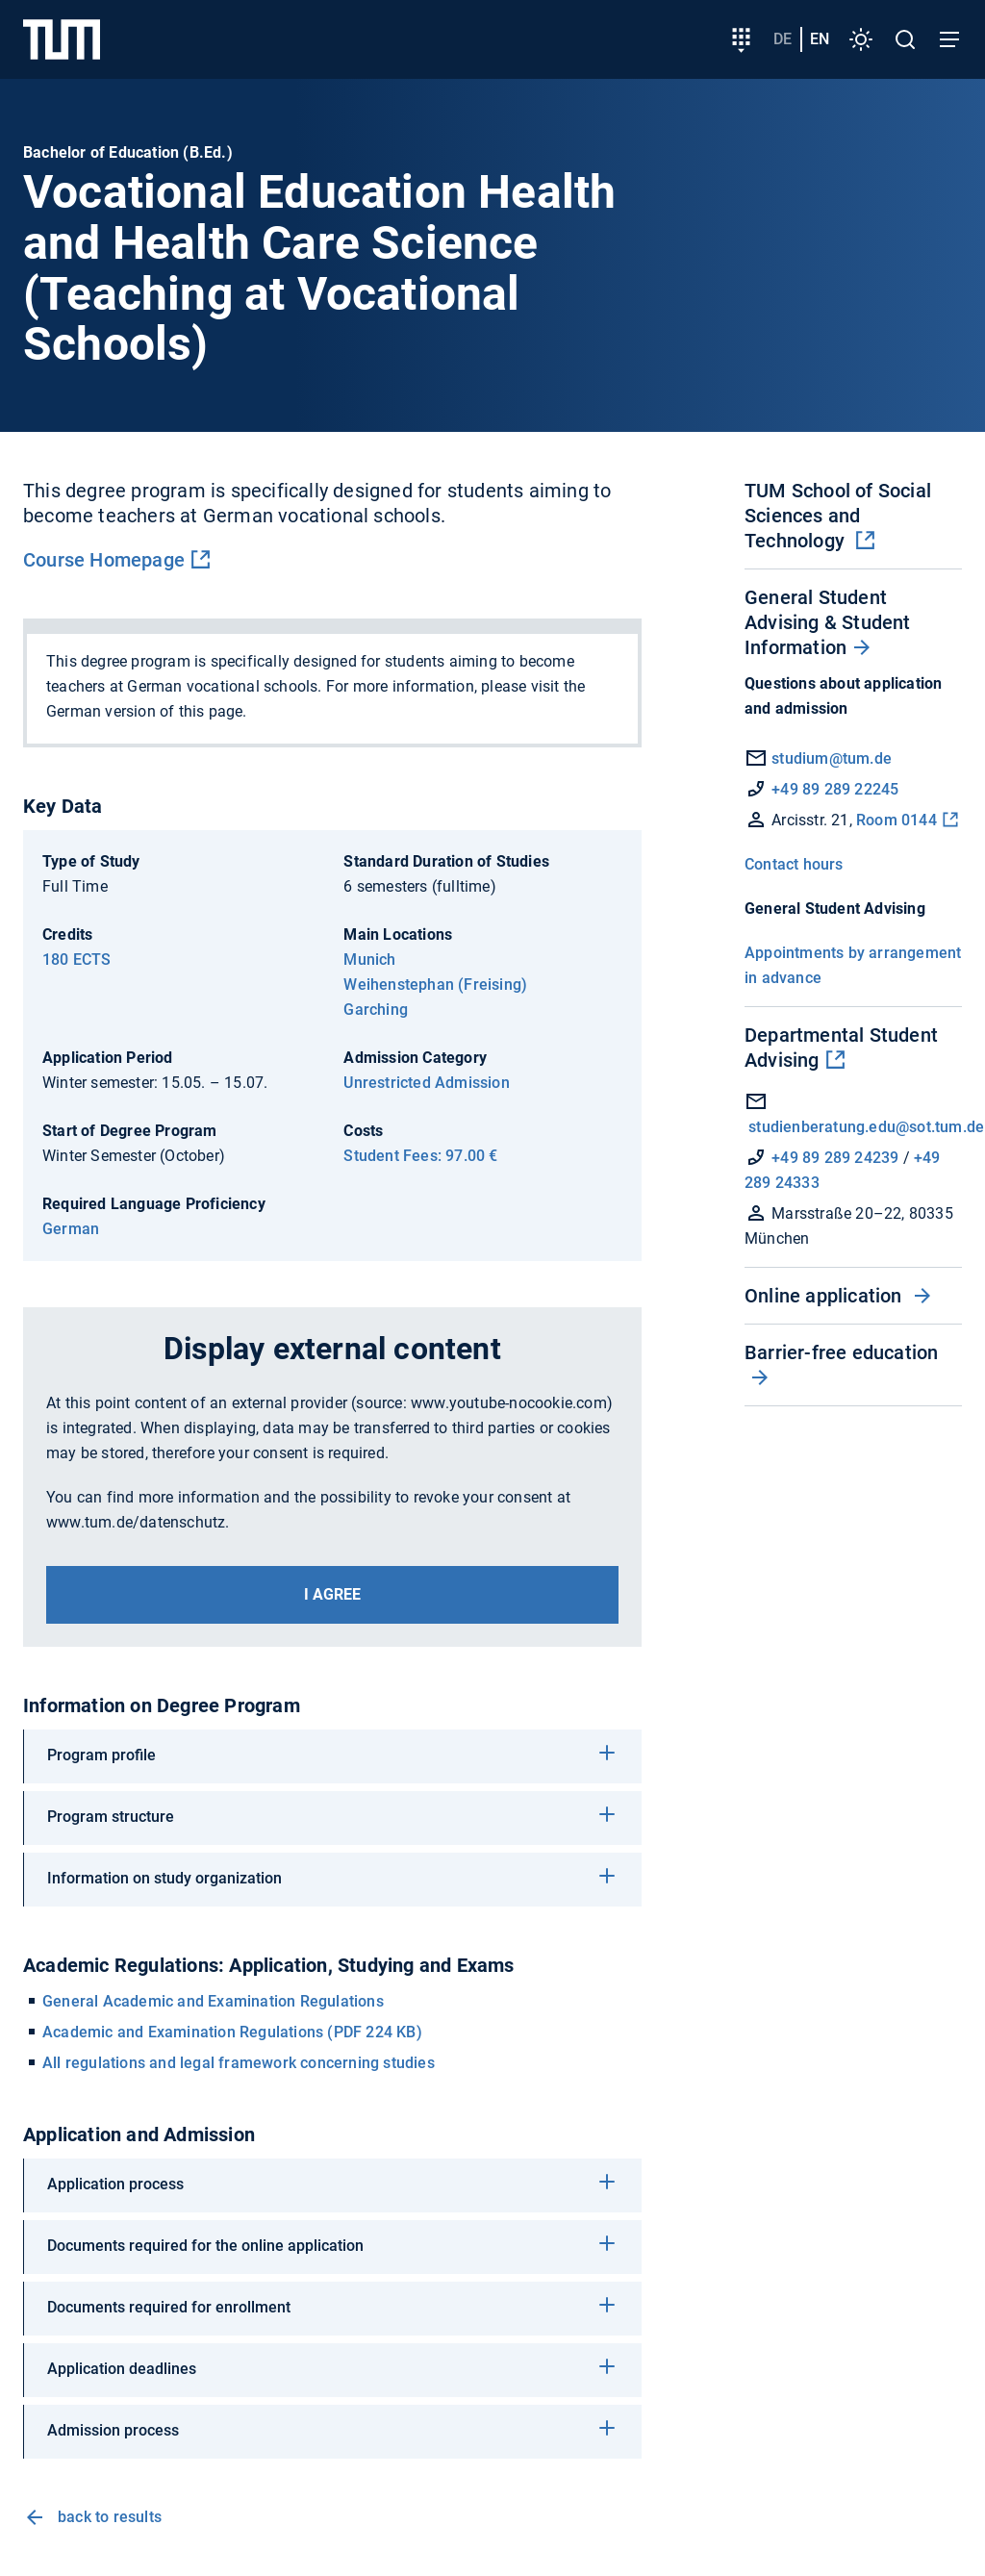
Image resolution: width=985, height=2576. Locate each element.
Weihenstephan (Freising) (435, 984)
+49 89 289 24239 (834, 1158)
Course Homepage (104, 559)
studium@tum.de (831, 758)
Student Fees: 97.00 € (420, 1156)
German (70, 1229)
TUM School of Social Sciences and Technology (838, 515)
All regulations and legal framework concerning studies (238, 2063)
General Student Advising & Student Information (828, 622)
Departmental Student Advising (841, 1047)
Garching (375, 1009)
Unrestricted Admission (426, 1082)
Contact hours (794, 864)
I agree (332, 1594)
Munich (369, 959)
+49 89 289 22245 (834, 789)
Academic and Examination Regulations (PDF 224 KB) (232, 2032)
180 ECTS (77, 959)
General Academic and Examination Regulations (213, 2001)
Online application (826, 1295)
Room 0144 (896, 820)
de (782, 39)
